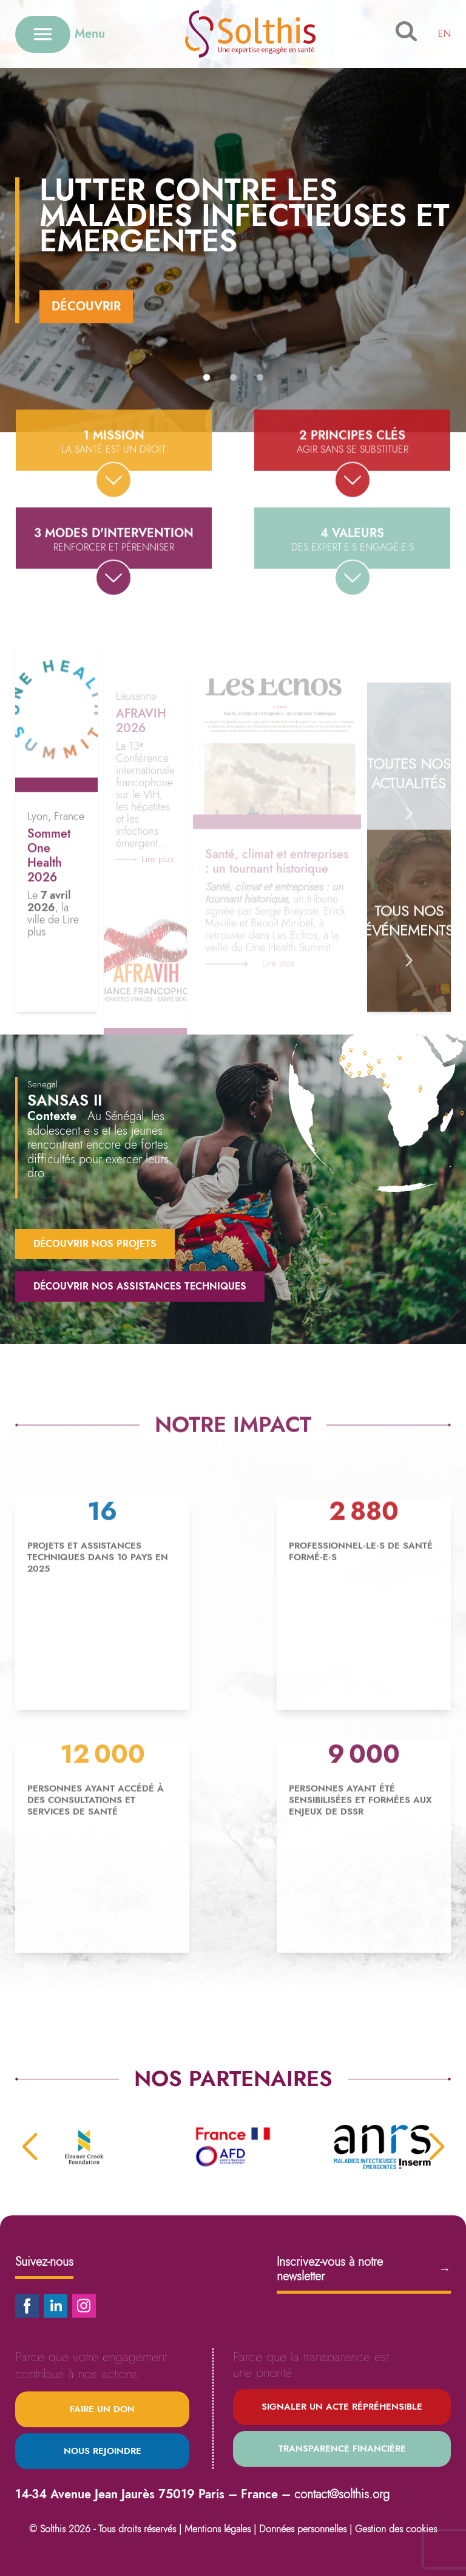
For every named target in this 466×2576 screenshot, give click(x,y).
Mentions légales (217, 2529)
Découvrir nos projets (95, 1244)
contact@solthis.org (342, 2494)
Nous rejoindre (102, 2451)
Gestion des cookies (396, 2529)
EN (444, 34)
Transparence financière (342, 2448)
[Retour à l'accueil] (250, 33)
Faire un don (102, 2409)
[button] (206, 377)
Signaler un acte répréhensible (342, 2406)
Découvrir (86, 306)
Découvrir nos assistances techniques (139, 1286)
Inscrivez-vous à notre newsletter (364, 2269)
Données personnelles (302, 2529)
